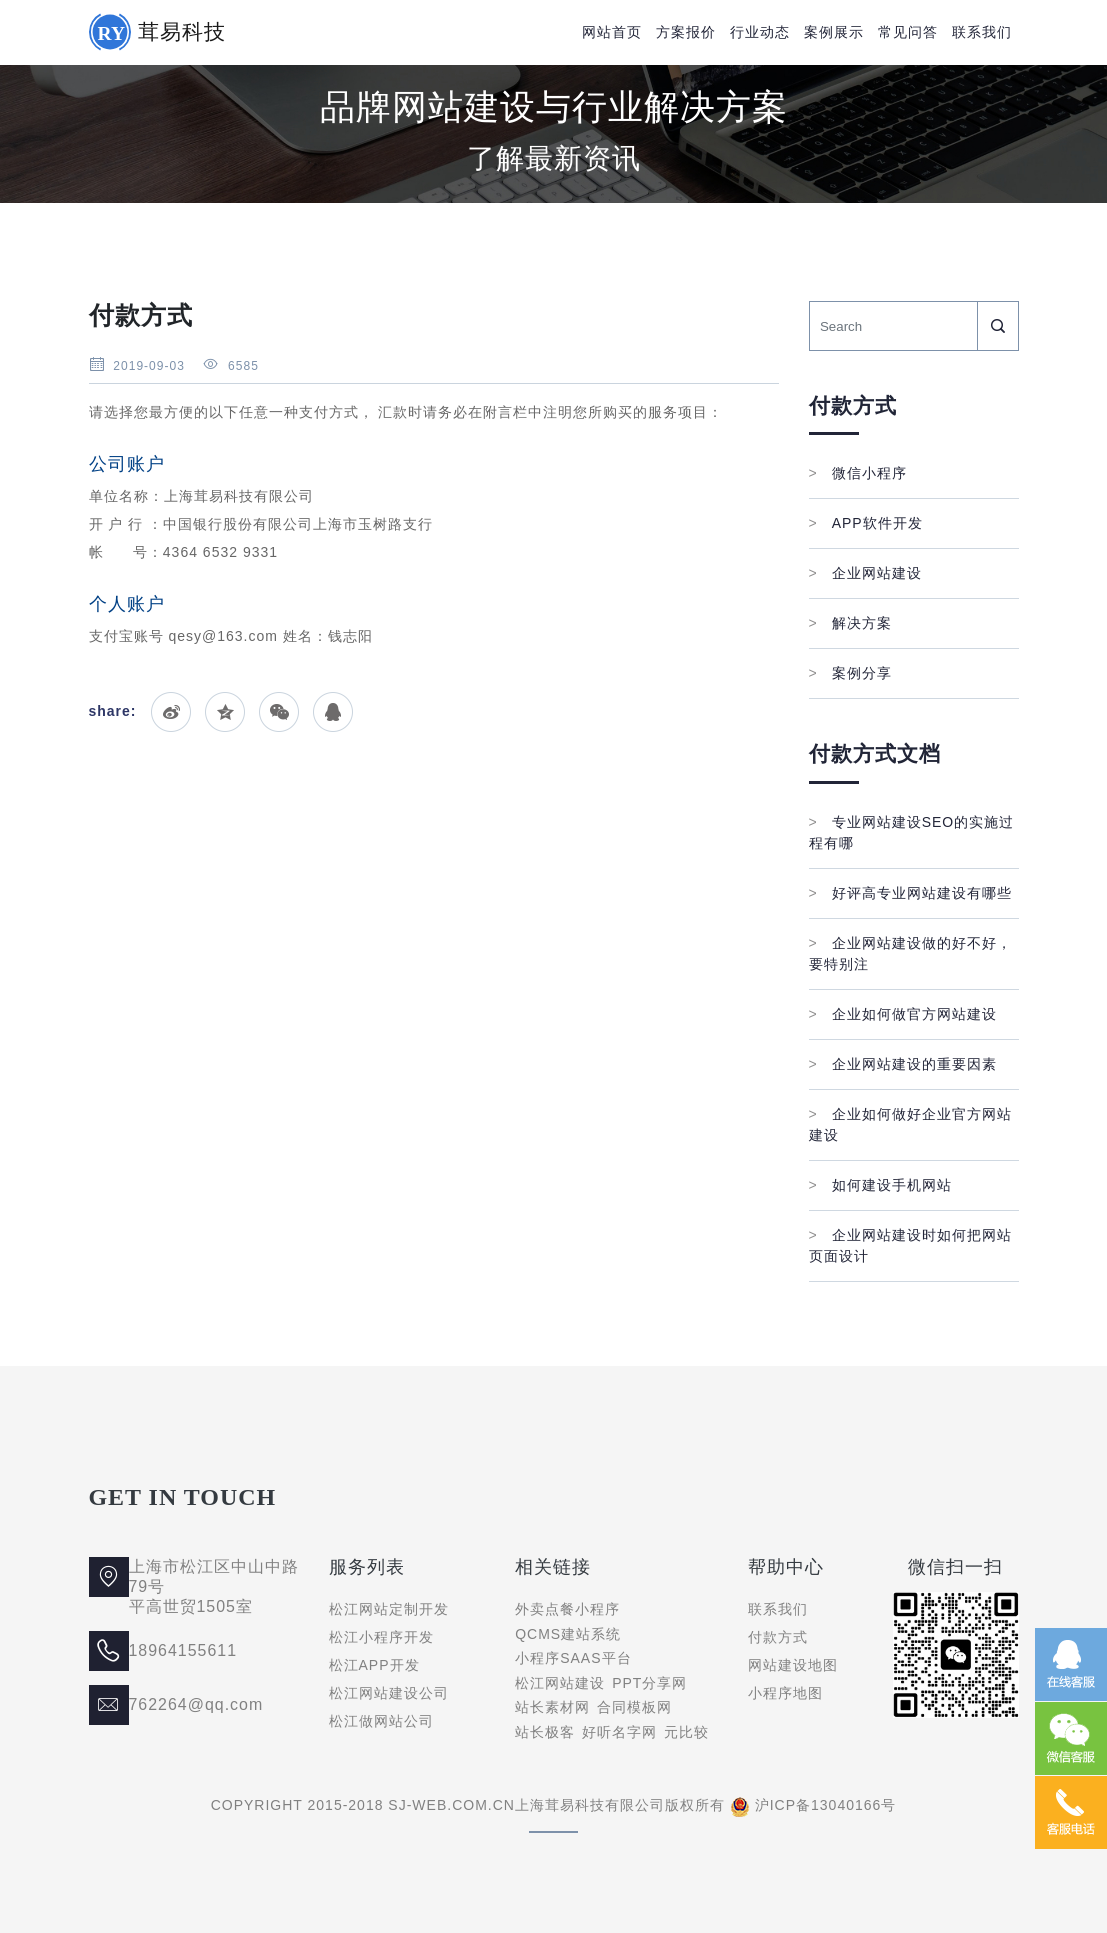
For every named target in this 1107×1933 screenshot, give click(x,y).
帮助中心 (786, 1567)
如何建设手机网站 (880, 1185)
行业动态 (760, 32)
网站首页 (612, 32)
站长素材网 (552, 1707)
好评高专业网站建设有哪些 (910, 893)
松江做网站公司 (381, 1721)
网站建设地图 (793, 1665)
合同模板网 (634, 1707)
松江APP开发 (374, 1665)
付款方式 (778, 1637)
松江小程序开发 (381, 1637)
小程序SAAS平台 (573, 1658)
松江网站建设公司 (389, 1693)
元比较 (686, 1732)
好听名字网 (619, 1732)
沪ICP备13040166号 (826, 1805)
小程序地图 (785, 1693)
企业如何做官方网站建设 (903, 1014)
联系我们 (982, 32)
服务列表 (367, 1567)
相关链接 (553, 1567)
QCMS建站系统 (568, 1634)
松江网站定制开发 (389, 1609)
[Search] (893, 326)
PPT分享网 (649, 1683)
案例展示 (834, 32)
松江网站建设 (560, 1683)
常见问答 (908, 32)
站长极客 (545, 1732)
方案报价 (686, 32)
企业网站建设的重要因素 (903, 1064)
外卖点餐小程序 (567, 1609)
